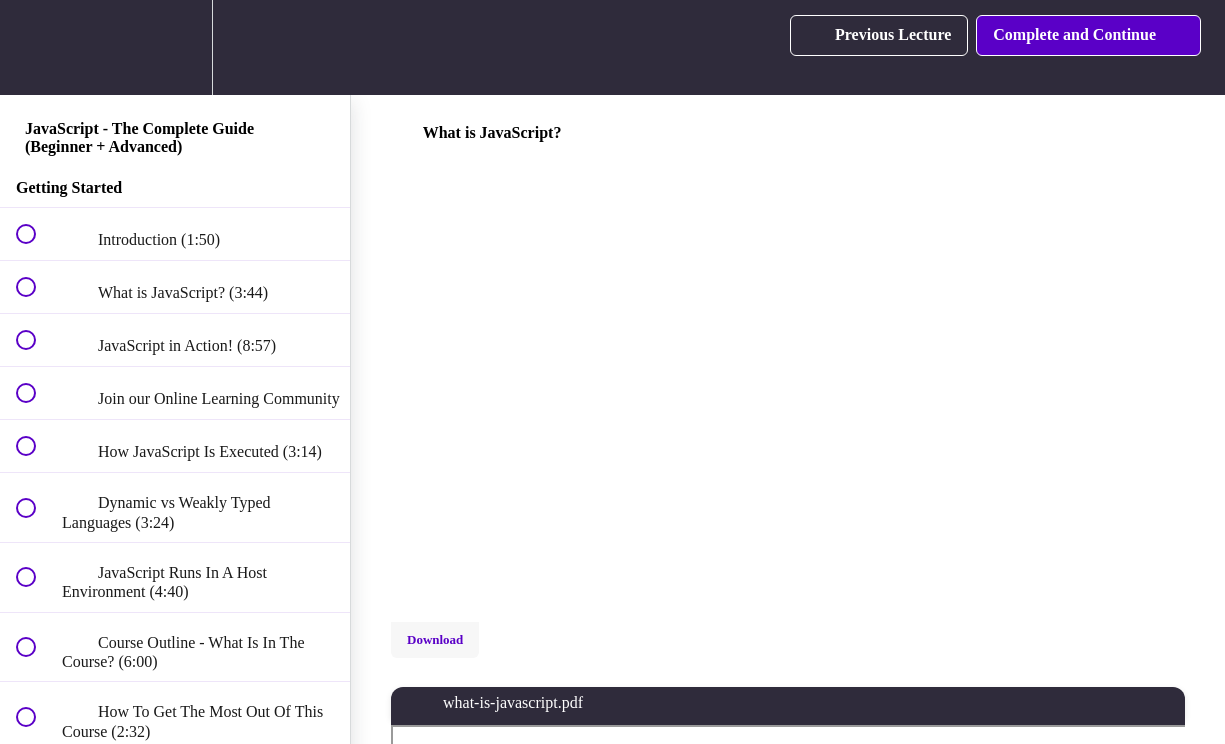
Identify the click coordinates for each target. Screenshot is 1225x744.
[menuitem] (175, 47)
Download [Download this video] (435, 639)
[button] (37, 47)
